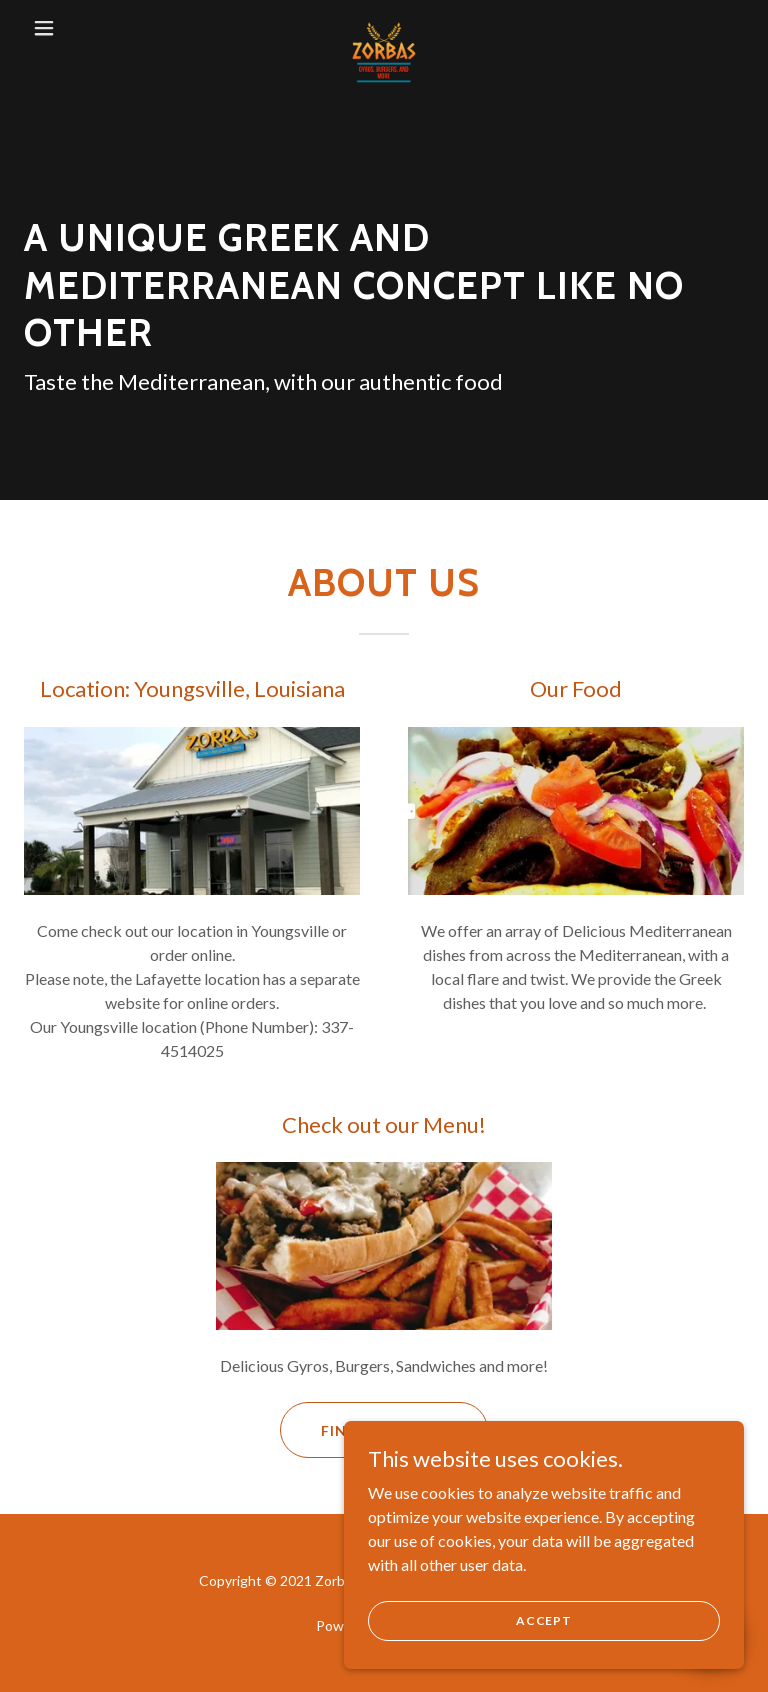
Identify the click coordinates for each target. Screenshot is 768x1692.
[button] (57, 28)
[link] (384, 28)
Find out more (384, 1430)
